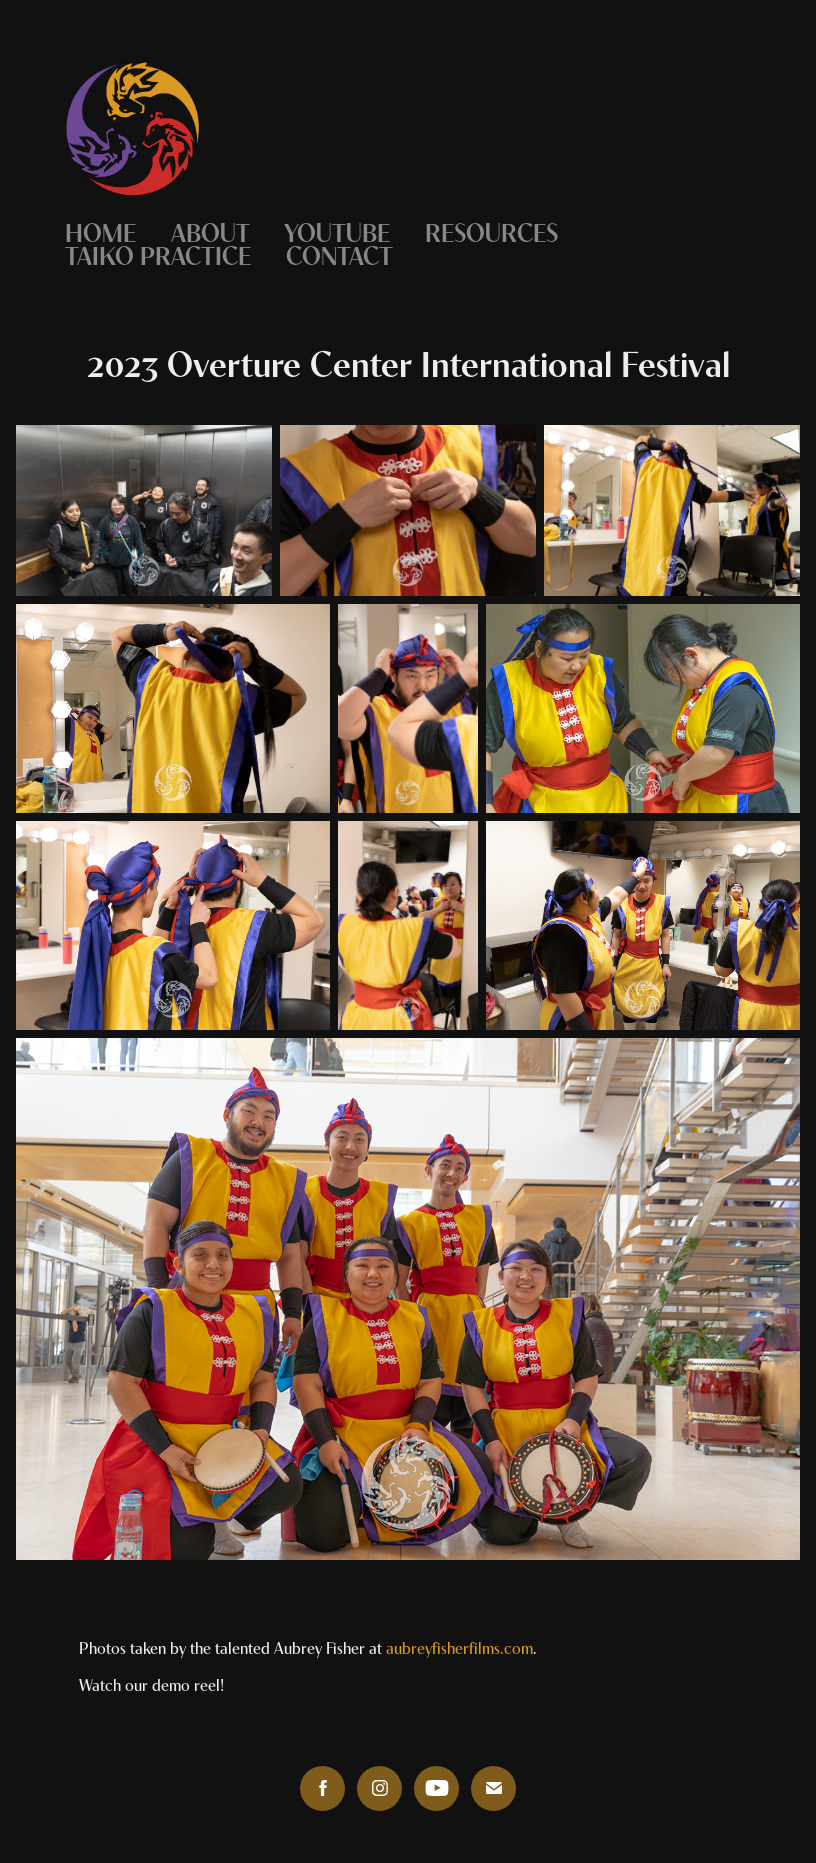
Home (100, 230)
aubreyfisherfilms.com (459, 1646)
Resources (491, 230)
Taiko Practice (158, 253)
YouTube (337, 230)
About (210, 230)
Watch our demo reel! (151, 1683)
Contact (339, 253)
